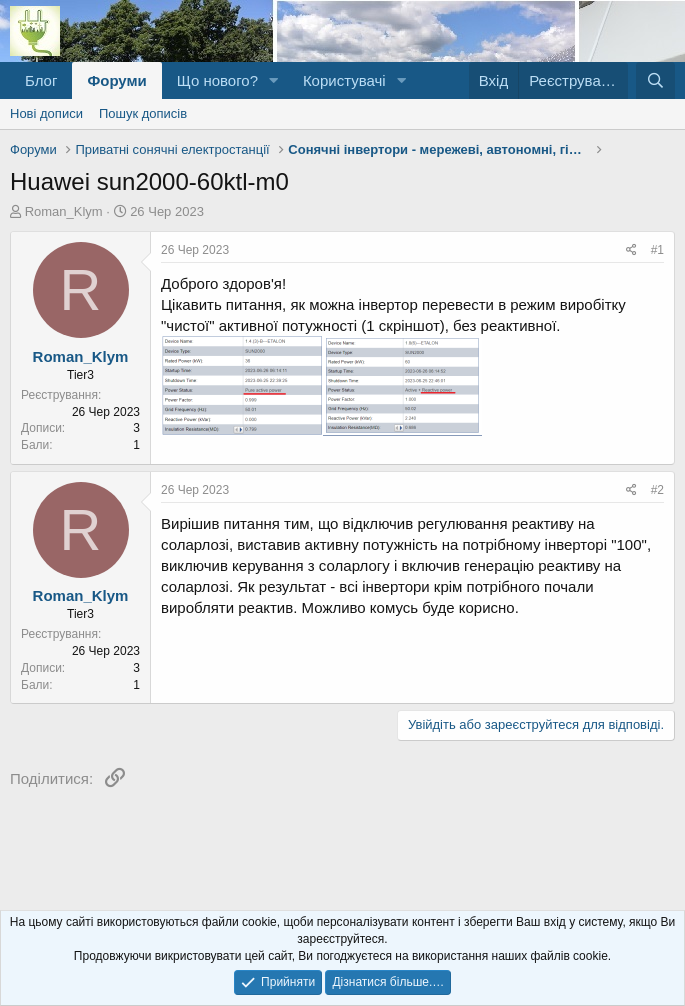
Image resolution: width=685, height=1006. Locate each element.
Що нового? (217, 80)
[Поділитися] (631, 250)
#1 (657, 250)
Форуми (116, 80)
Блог (41, 80)
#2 (657, 490)
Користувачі (344, 80)
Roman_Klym (64, 211)
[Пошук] (655, 80)
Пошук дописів (143, 113)
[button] (274, 80)
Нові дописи (46, 113)
